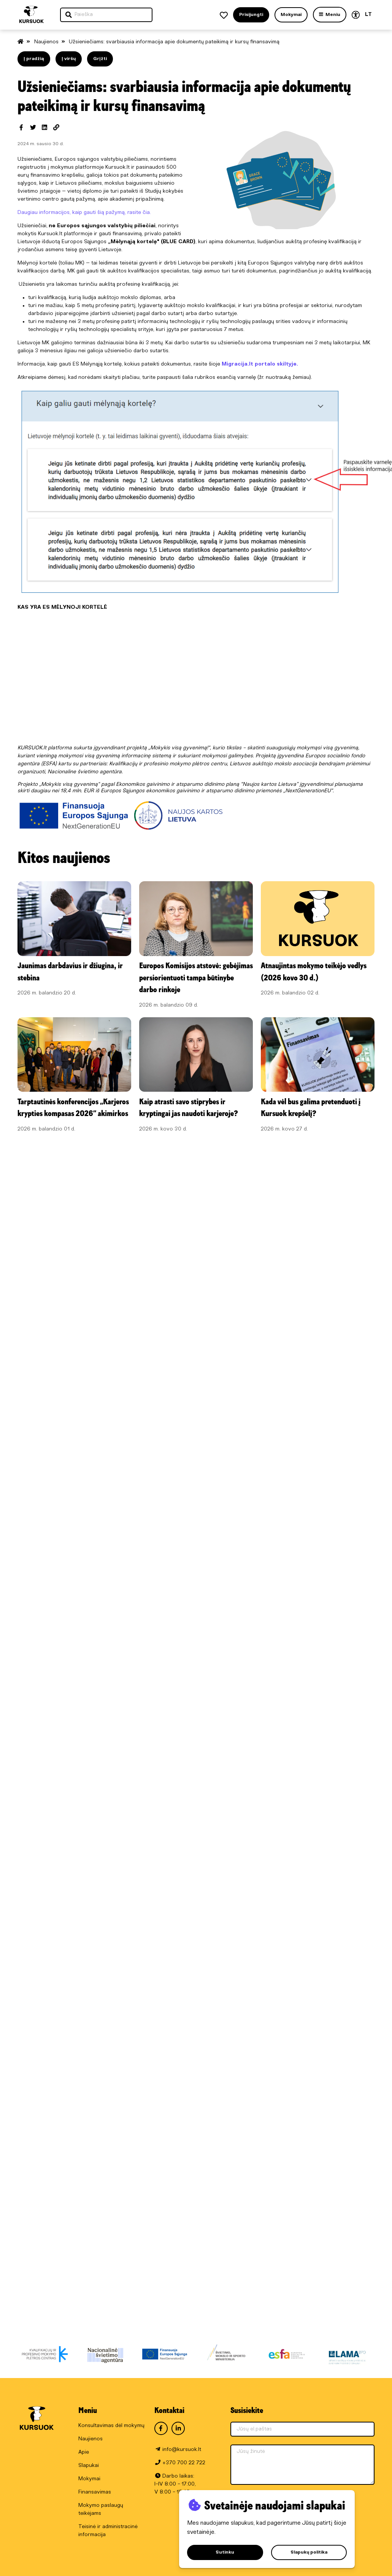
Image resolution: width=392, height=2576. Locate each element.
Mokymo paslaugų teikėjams (100, 2509)
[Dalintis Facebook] (21, 128)
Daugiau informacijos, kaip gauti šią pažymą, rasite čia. (84, 212)
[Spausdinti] (56, 128)
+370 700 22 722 (183, 2463)
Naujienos (47, 42)
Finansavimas (94, 2492)
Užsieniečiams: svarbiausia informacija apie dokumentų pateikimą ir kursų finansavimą (174, 42)
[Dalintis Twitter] (33, 128)
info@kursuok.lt (181, 2450)
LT (368, 14)
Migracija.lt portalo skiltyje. (260, 364)
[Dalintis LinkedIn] (44, 128)
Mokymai (89, 2479)
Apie (83, 2452)
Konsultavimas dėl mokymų (111, 2426)
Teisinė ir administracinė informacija (108, 2531)
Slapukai (88, 2465)
